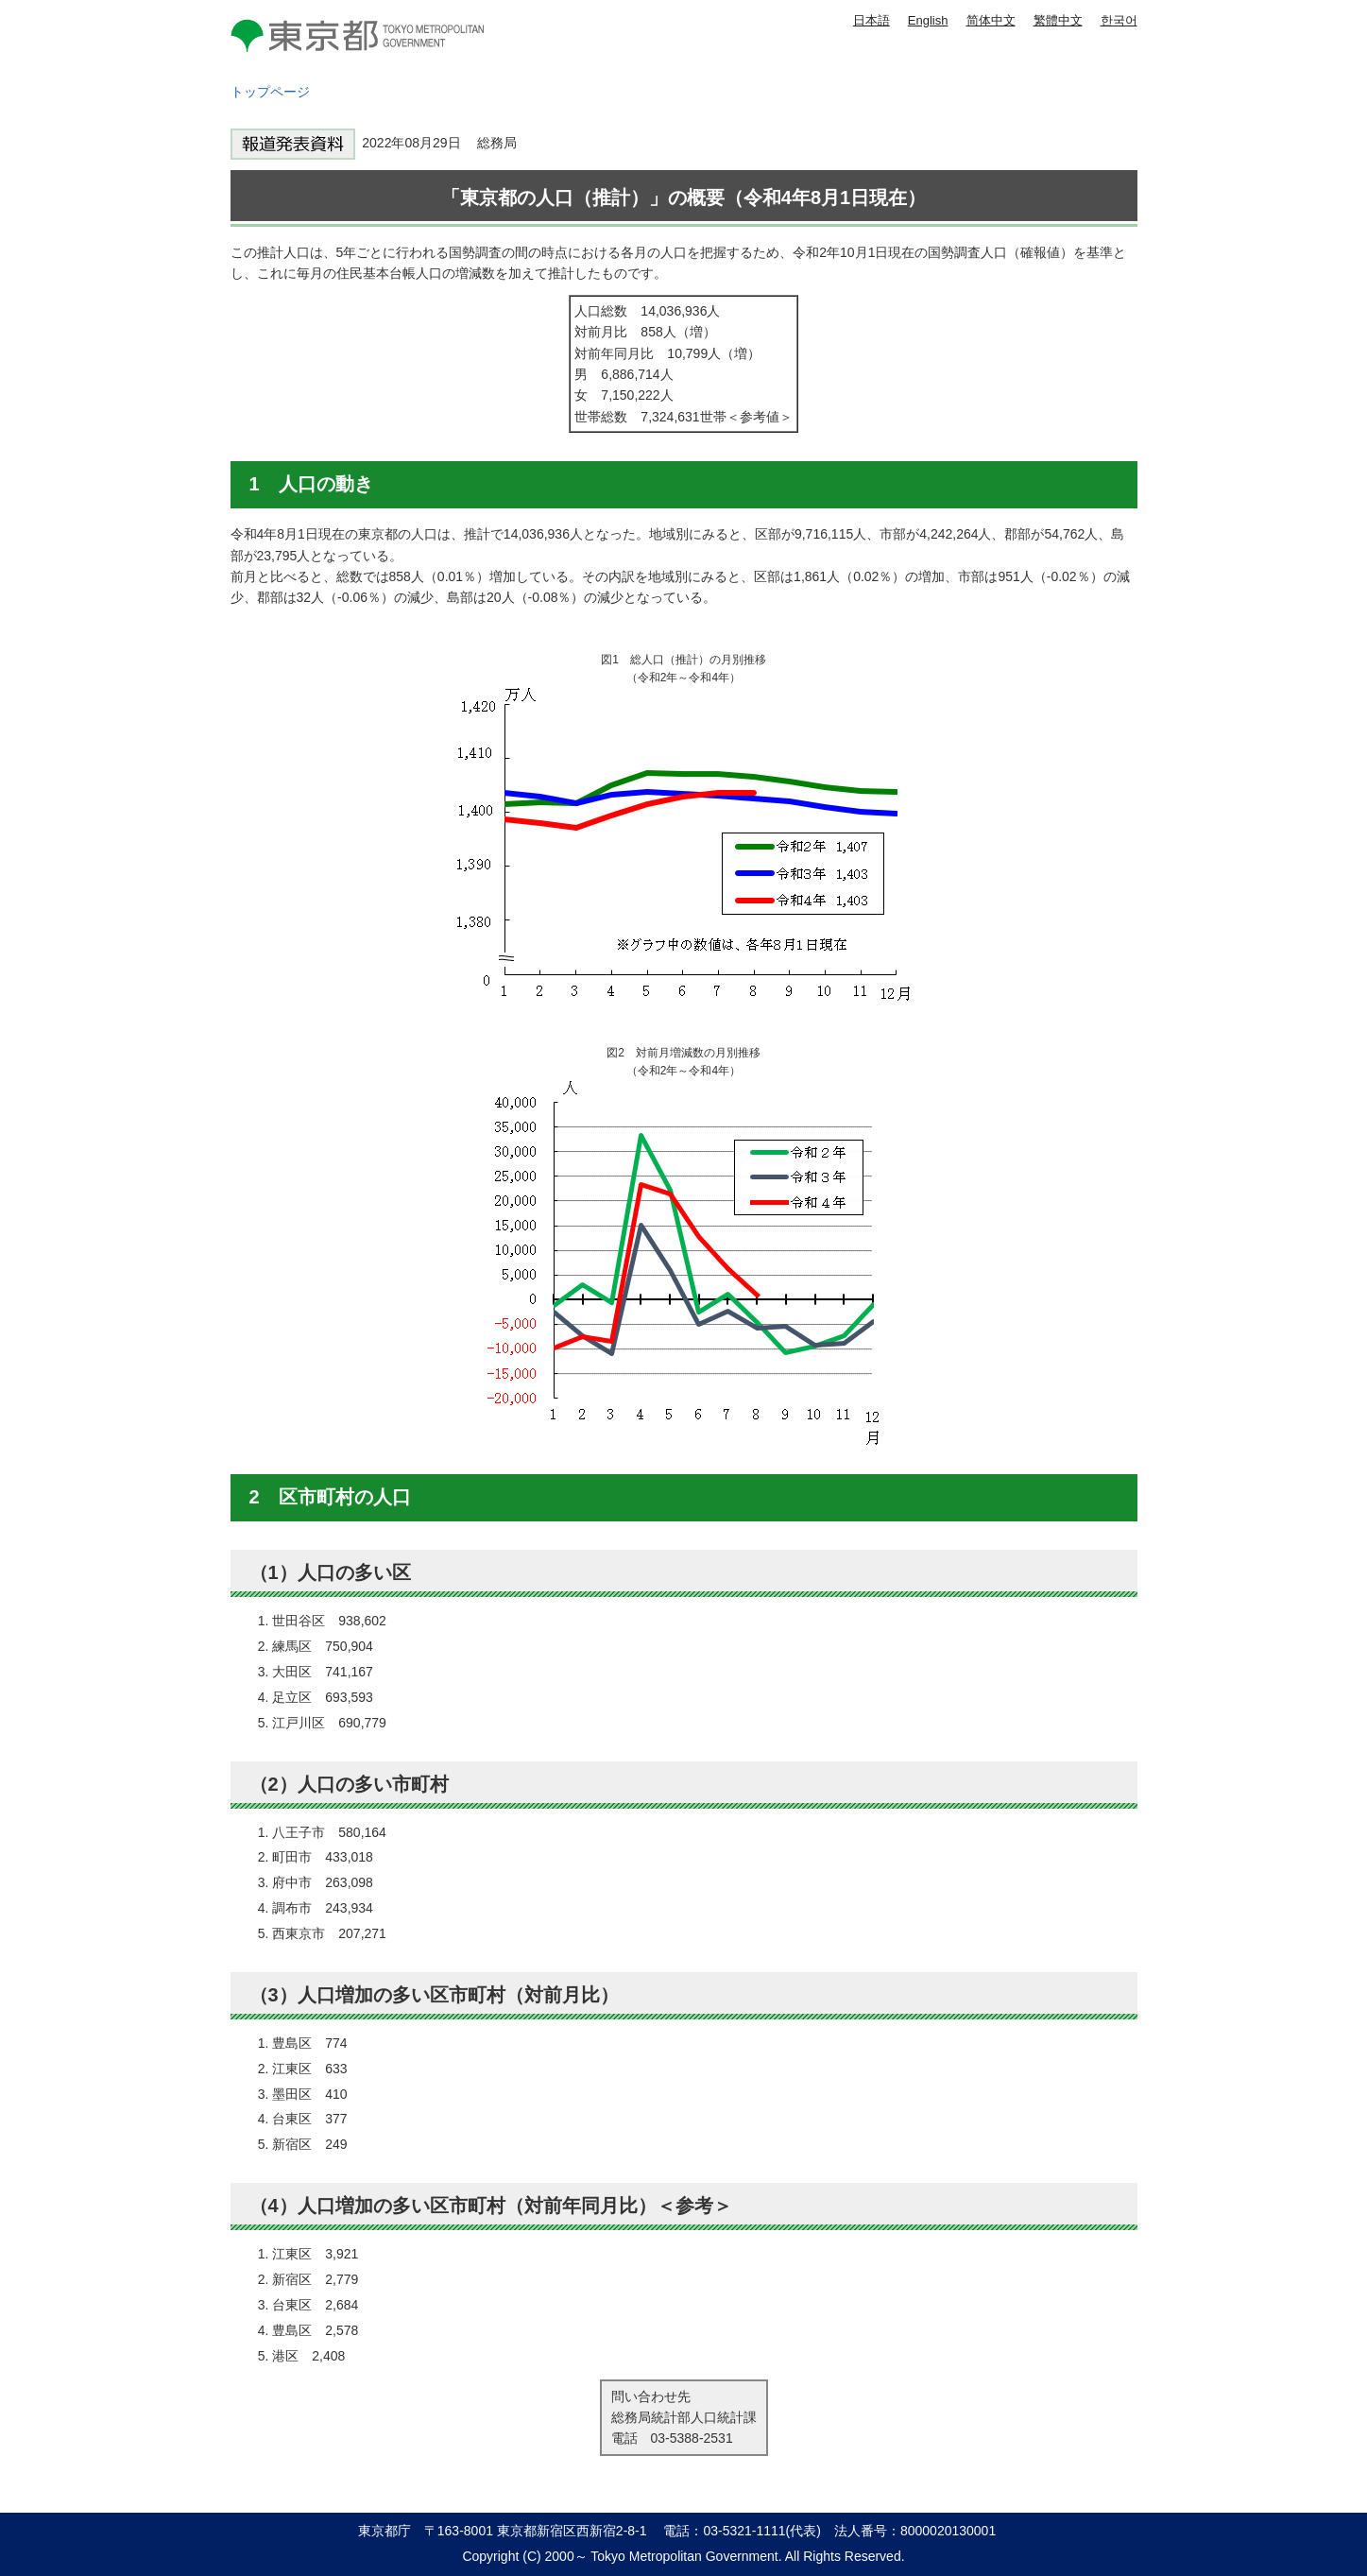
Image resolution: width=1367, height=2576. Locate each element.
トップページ (270, 91)
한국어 (1119, 20)
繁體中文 (1058, 20)
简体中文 (991, 20)
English (928, 20)
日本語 (871, 20)
